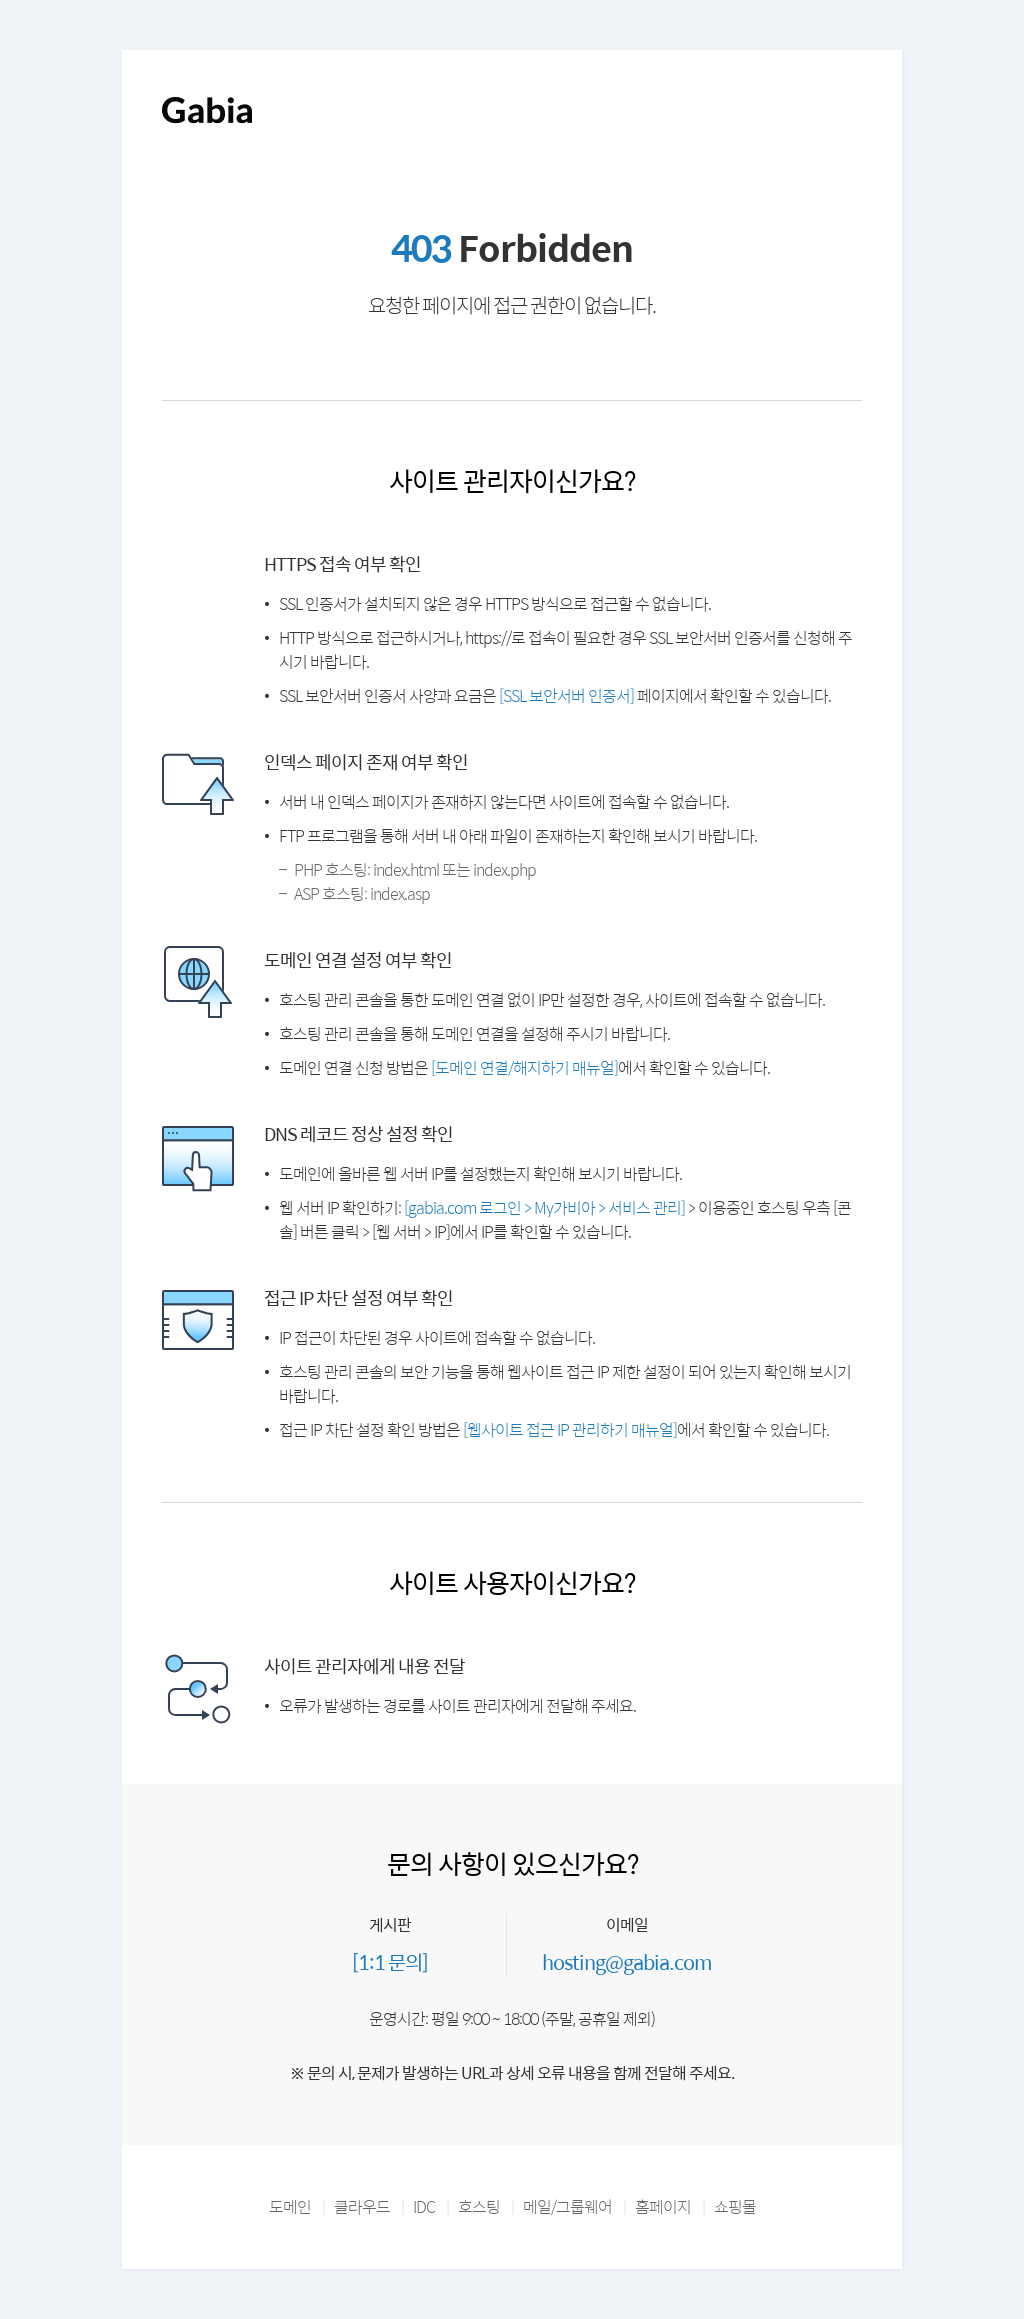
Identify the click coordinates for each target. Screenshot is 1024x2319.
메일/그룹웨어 (567, 2206)
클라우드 (362, 2206)
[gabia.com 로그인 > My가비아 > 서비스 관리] (544, 1207)
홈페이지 (663, 2206)
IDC (424, 2206)
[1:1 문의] (390, 1961)
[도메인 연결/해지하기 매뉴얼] (524, 1067)
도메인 (290, 2206)
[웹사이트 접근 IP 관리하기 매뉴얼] (570, 1429)
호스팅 (479, 2206)
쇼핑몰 (735, 2206)
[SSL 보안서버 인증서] (566, 695)
